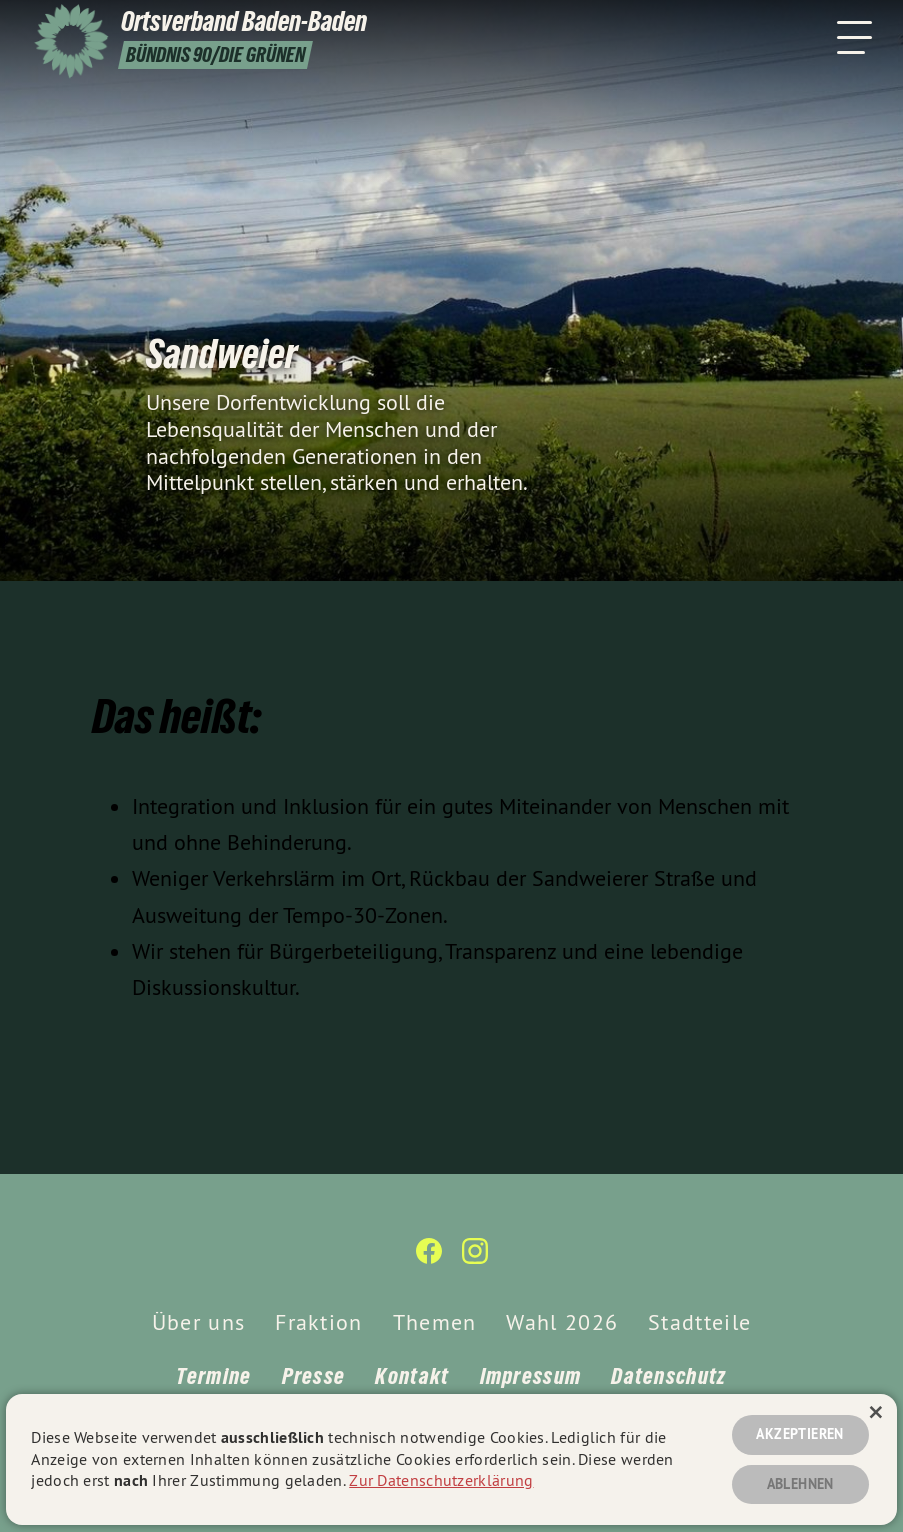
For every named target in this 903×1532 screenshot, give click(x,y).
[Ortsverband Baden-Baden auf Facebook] (429, 1259)
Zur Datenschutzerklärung (441, 1480)
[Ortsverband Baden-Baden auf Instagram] (475, 1259)
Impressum (531, 1376)
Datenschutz (668, 1376)
